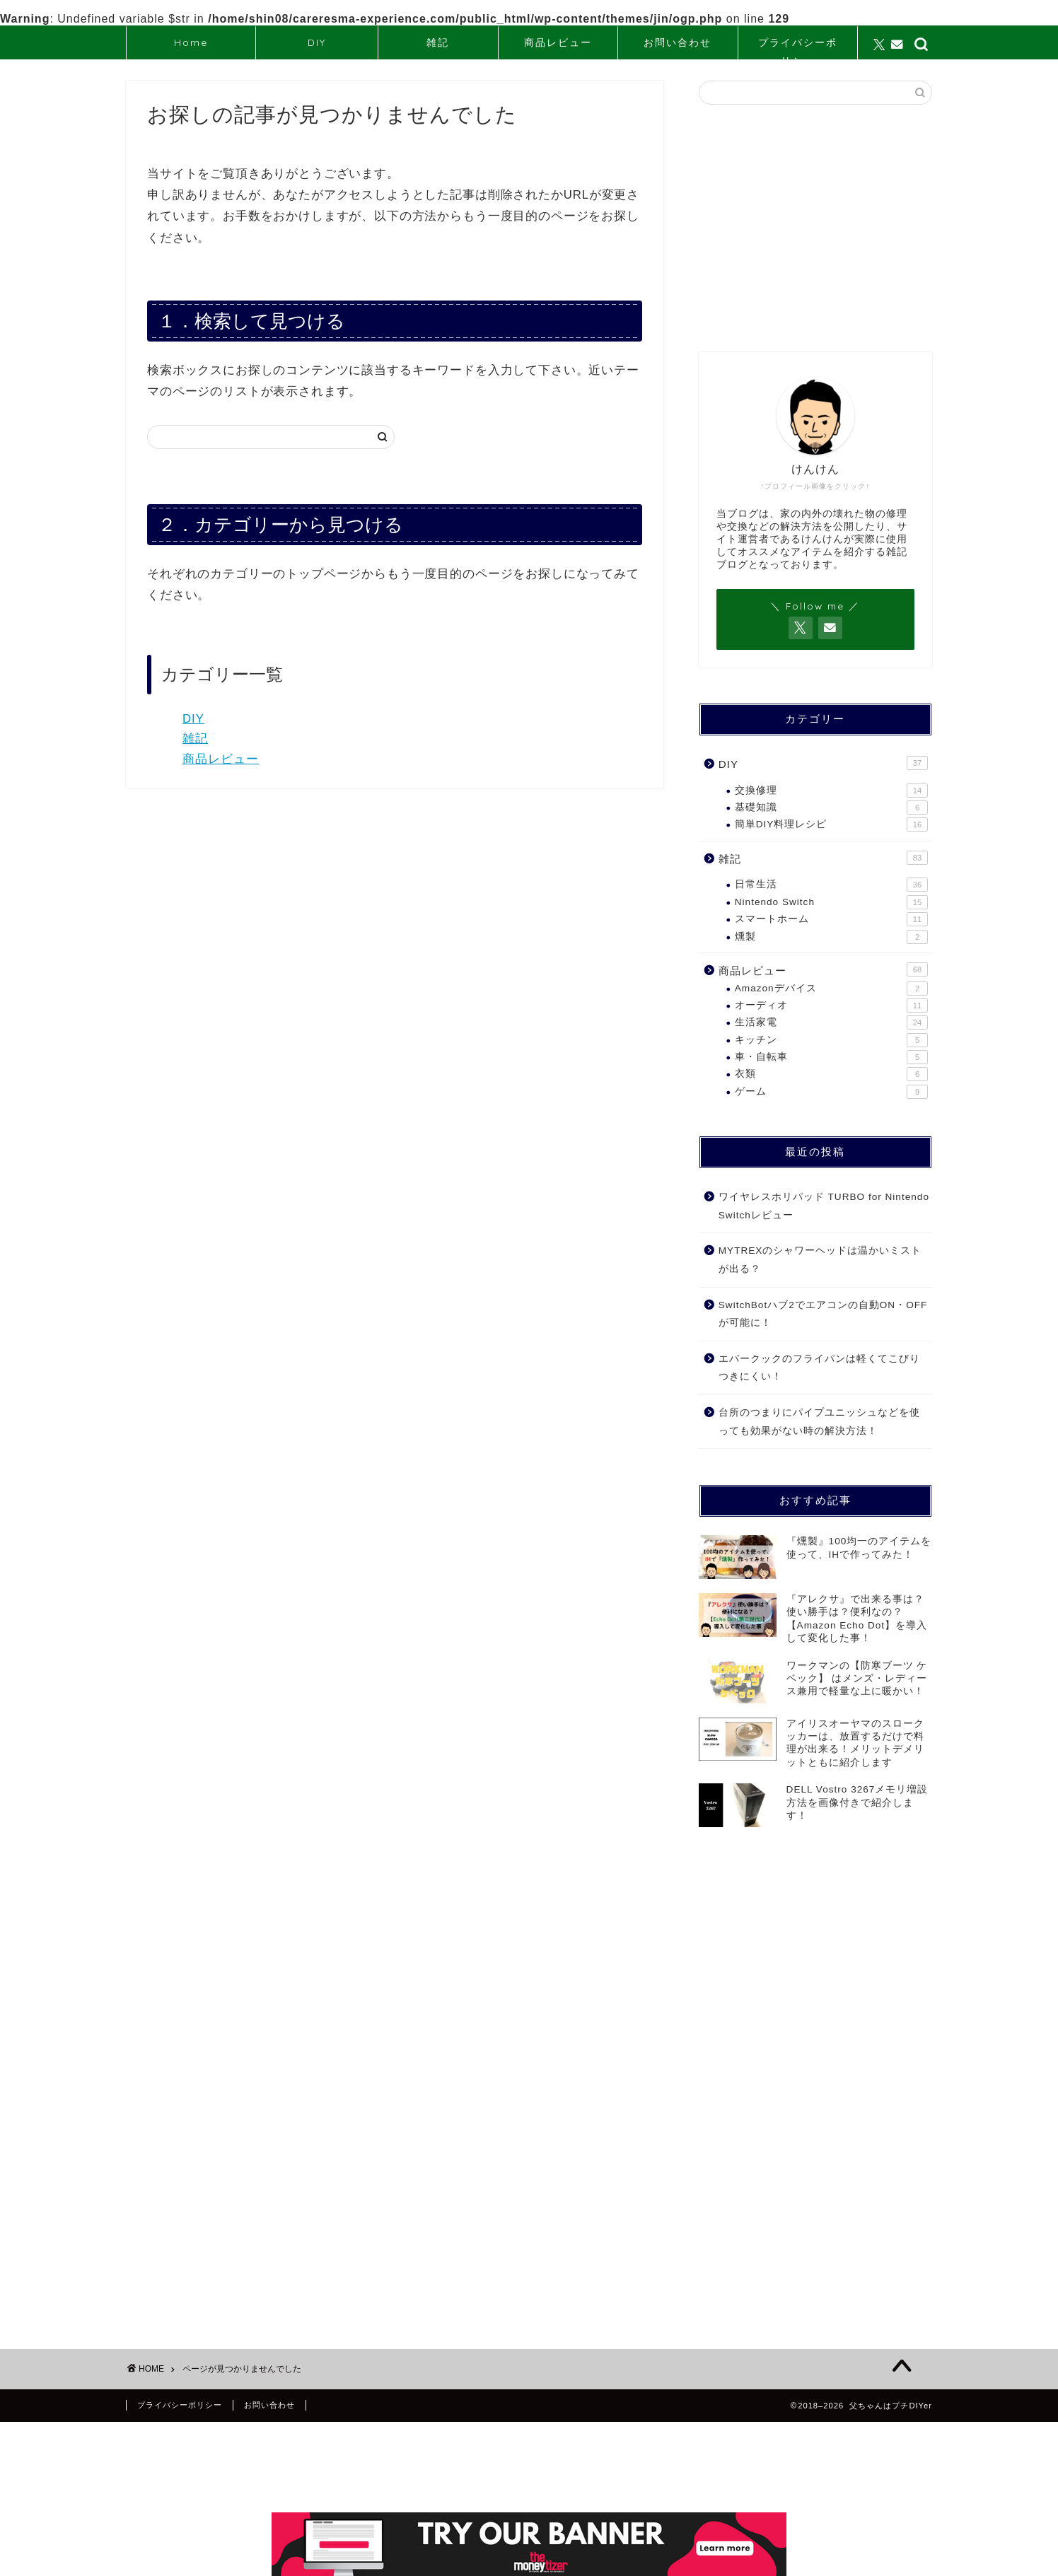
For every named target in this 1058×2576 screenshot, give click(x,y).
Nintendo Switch (831, 902)
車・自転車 (831, 1057)
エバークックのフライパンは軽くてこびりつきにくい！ (819, 1367)
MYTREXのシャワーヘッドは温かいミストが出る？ (820, 1259)
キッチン (831, 1040)
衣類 (831, 1074)
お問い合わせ (677, 42)
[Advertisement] (815, 228)
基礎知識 (831, 807)
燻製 (831, 937)
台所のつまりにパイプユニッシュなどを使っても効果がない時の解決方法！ (819, 1421)
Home (191, 42)
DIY (317, 42)
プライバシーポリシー (797, 47)
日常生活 (831, 885)
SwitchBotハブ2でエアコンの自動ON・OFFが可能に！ (823, 1314)
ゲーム (831, 1092)
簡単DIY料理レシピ (831, 824)
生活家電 (831, 1022)
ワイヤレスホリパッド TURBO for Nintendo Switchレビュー (824, 1205)
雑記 (437, 42)
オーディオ (831, 1005)
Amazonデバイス (831, 988)
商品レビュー (558, 42)
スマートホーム (831, 919)
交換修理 (831, 790)
